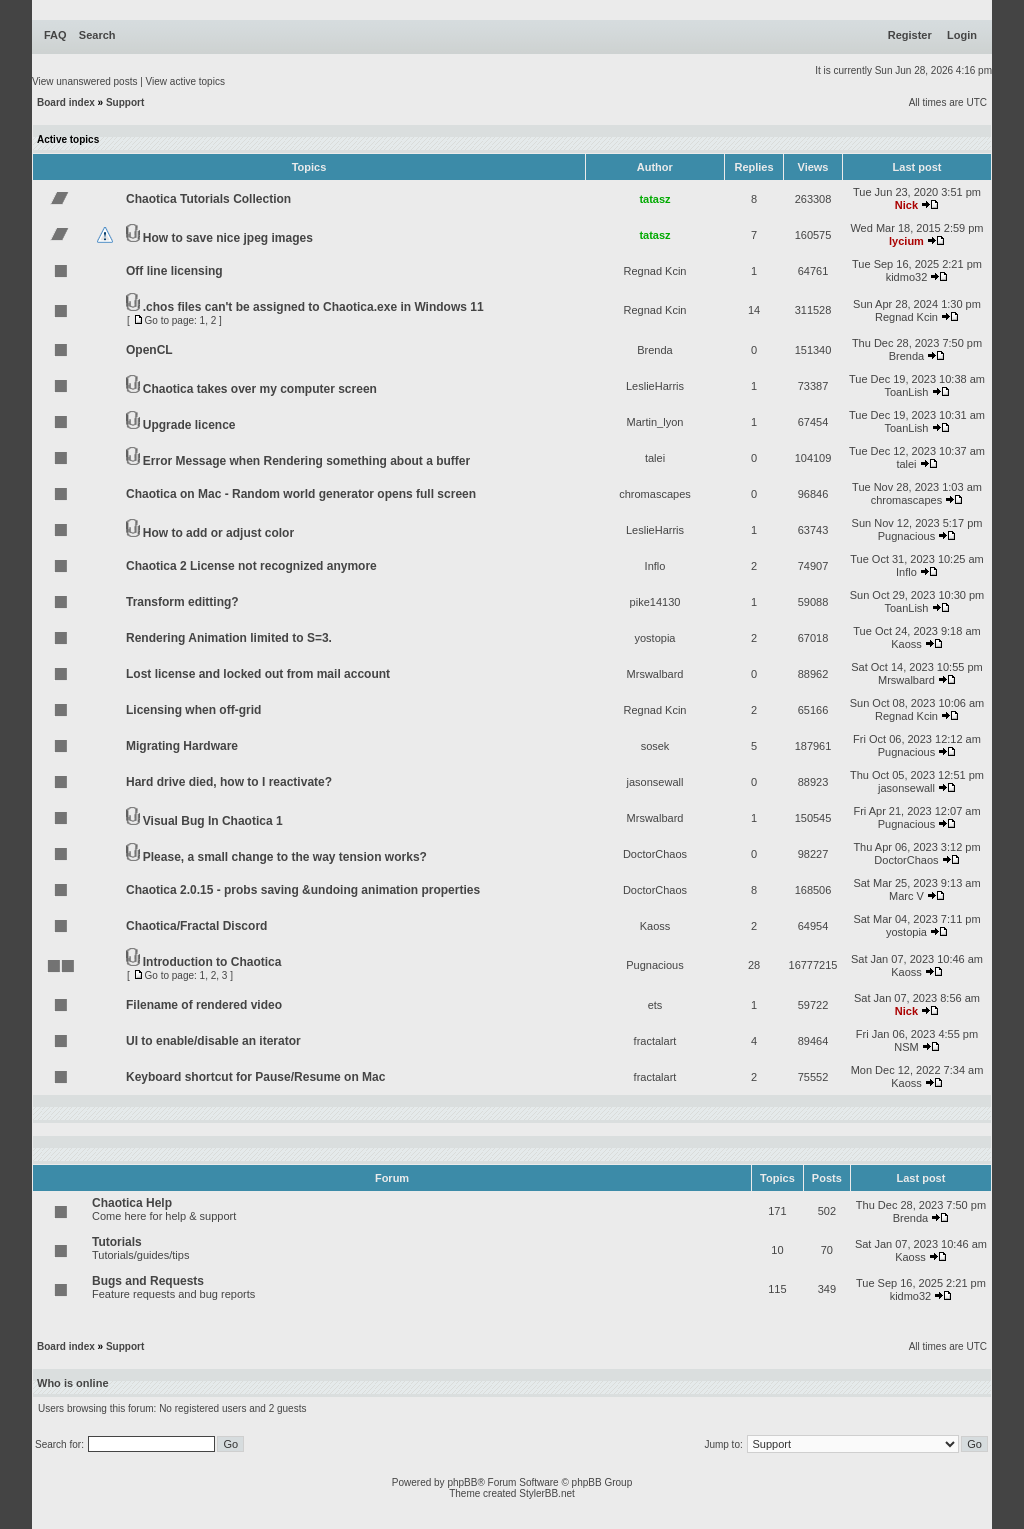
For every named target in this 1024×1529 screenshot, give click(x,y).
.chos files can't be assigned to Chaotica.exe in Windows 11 (313, 307)
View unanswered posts (84, 81)
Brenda (654, 350)
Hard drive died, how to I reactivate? (229, 782)
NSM (906, 1047)
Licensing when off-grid (193, 710)
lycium (906, 241)
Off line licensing (174, 271)
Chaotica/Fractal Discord (196, 926)
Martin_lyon (655, 422)
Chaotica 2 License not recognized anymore (251, 566)
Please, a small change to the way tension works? (285, 857)
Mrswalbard (655, 674)
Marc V (906, 896)
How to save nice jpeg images (228, 238)
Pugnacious (907, 536)
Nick (906, 205)
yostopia (655, 638)
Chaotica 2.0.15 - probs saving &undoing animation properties (303, 890)
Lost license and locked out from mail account (258, 674)
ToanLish (906, 392)
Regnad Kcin (655, 271)
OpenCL (149, 350)
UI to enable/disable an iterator (213, 1041)
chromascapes (655, 494)
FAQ (55, 35)
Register (910, 35)
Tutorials (117, 1242)
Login (962, 35)
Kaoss (906, 644)
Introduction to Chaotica (212, 962)
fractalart (655, 1041)
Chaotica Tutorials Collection (208, 199)
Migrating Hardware (182, 746)
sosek (655, 746)
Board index (66, 102)
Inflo (655, 566)
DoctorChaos (655, 854)
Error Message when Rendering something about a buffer (306, 461)
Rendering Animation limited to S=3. (229, 638)
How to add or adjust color (218, 533)
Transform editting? (182, 602)
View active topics (185, 81)
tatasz (654, 199)
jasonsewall (655, 782)
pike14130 (655, 602)
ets (655, 1005)
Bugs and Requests (148, 1281)
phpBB (462, 1482)
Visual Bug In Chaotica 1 (213, 821)
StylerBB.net (547, 1493)
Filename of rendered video (204, 1005)
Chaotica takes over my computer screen (260, 389)
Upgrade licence (189, 425)
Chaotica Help (132, 1203)
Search (97, 35)
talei (655, 458)
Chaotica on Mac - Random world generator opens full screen (301, 494)
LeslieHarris (655, 386)
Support (125, 102)
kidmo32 (907, 277)
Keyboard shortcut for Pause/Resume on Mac (255, 1077)
